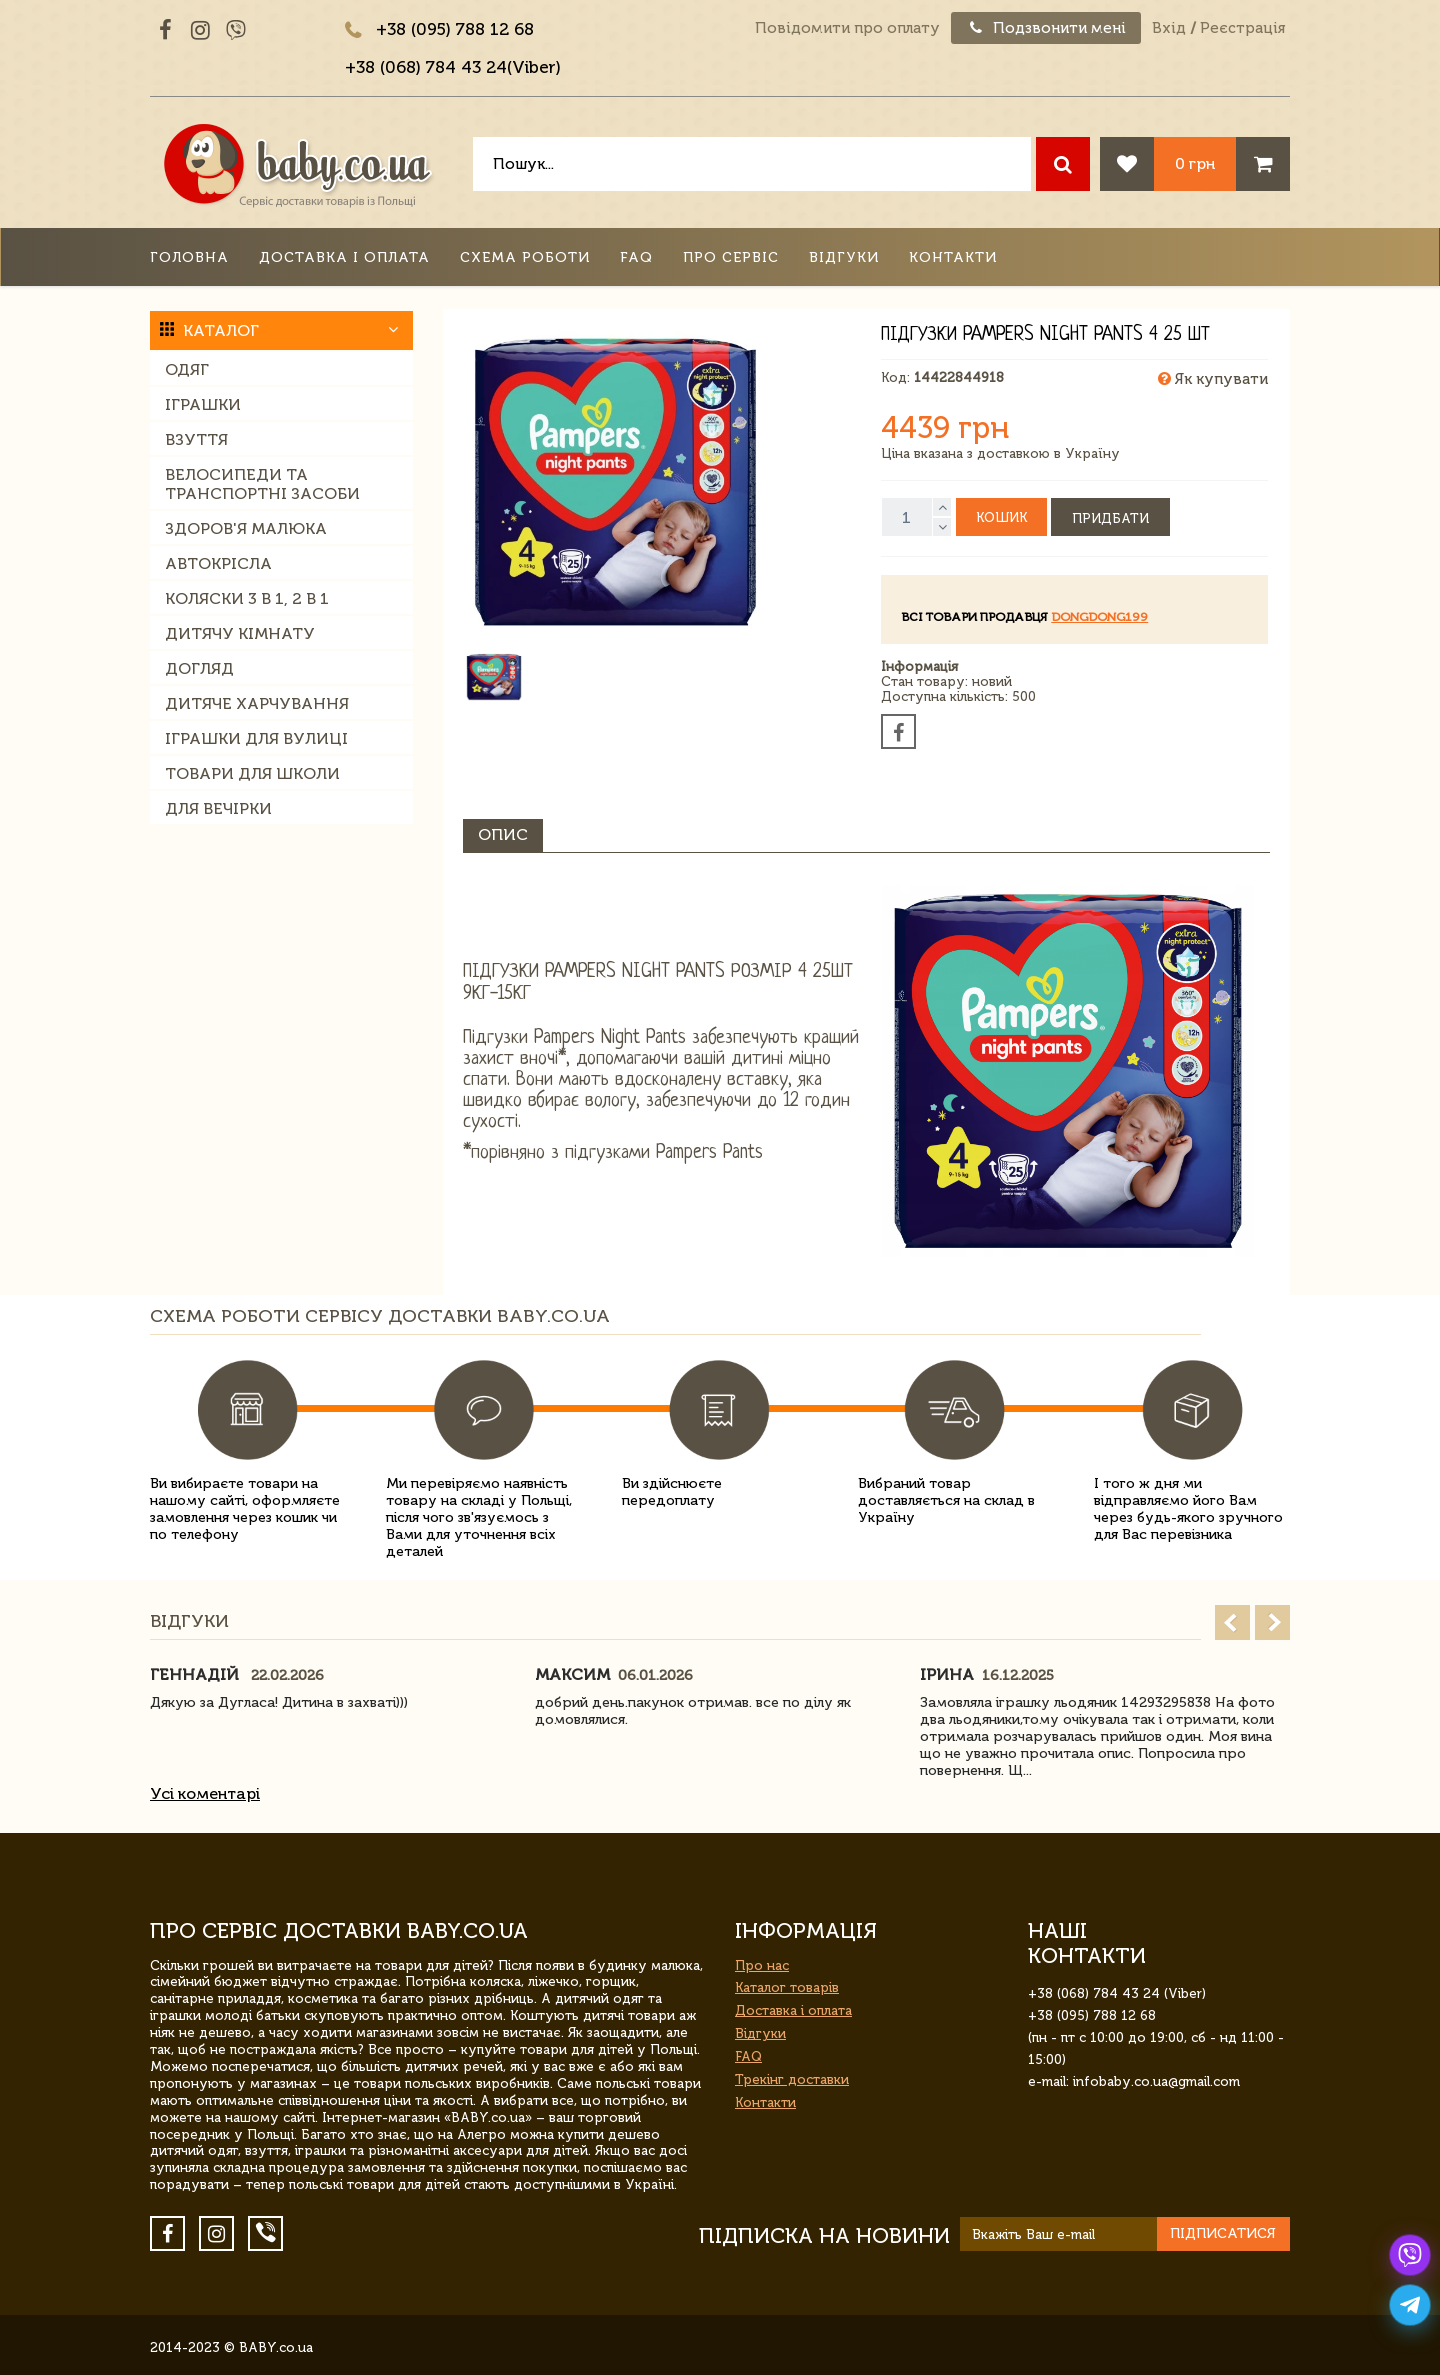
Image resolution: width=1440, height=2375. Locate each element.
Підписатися (1223, 2233)
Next (1272, 1622)
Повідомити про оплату (847, 28)
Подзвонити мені (1046, 28)
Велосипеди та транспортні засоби (262, 484)
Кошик (1001, 517)
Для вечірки (218, 808)
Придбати (1110, 518)
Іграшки (203, 404)
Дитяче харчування (257, 703)
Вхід (1169, 28)
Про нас (762, 1965)
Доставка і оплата (344, 257)
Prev (1232, 1622)
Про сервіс (731, 257)
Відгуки (844, 257)
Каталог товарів (787, 1987)
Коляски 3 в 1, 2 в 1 (247, 598)
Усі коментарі (205, 1793)
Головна (189, 257)
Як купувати (1213, 379)
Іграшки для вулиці (256, 738)
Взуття (196, 439)
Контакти (953, 257)
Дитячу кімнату (240, 633)
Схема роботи (525, 257)
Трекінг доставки (792, 2079)
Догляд (199, 668)
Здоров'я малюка (246, 528)
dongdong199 (1099, 617)
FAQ (636, 257)
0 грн (1195, 163)
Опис (503, 834)
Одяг (187, 369)
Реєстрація (1242, 28)
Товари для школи (252, 773)
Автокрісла (218, 563)
